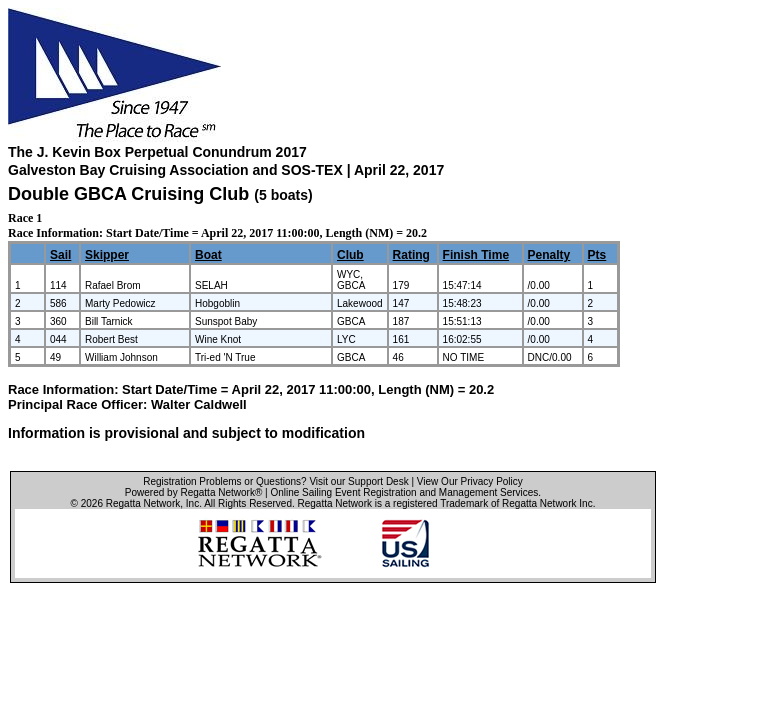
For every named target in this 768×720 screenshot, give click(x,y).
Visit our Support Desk (358, 481)
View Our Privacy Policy (470, 481)
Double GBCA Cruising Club (128, 194)
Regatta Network (143, 503)
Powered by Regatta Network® (193, 492)
